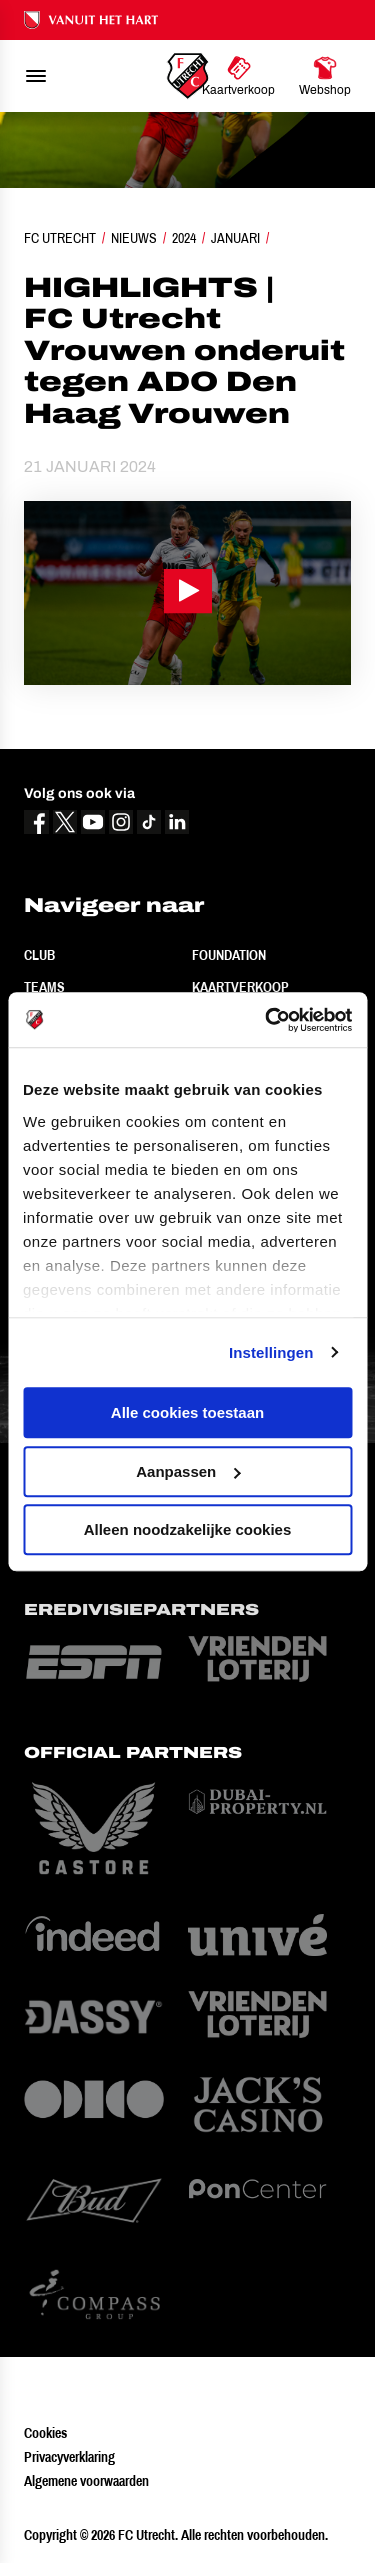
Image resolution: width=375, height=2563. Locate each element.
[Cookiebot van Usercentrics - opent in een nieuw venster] (267, 1020)
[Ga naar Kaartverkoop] (238, 76)
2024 (184, 238)
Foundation (229, 955)
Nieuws (134, 238)
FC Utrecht (60, 238)
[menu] (36, 76)
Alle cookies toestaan (187, 1412)
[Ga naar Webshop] (325, 76)
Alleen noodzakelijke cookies (188, 1529)
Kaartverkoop (240, 987)
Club (39, 955)
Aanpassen (188, 1471)
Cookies (45, 2433)
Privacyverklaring (69, 2457)
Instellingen (271, 1352)
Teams (44, 987)
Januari (235, 238)
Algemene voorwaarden (86, 2481)
